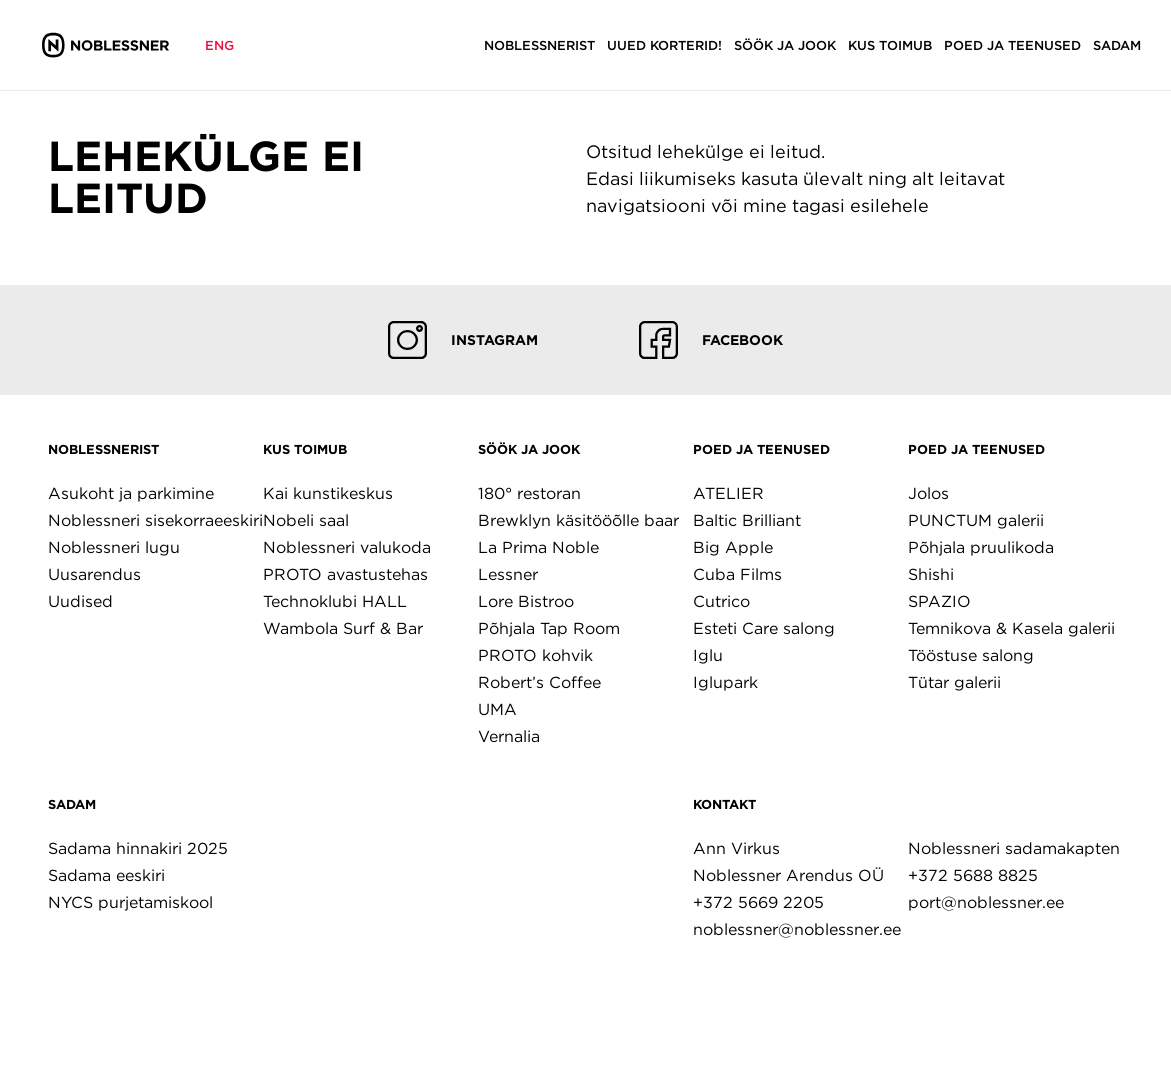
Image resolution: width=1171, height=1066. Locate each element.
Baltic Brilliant (747, 520)
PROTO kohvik (535, 655)
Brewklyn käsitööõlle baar (578, 520)
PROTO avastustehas (345, 574)
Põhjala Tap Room (549, 628)
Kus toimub (305, 449)
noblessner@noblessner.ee (797, 929)
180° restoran (529, 493)
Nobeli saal (306, 520)
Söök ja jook (529, 449)
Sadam (72, 804)
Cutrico (721, 601)
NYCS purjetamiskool (130, 902)
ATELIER (728, 493)
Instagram (463, 340)
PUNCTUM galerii (976, 520)
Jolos (928, 493)
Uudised (80, 601)
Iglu (708, 655)
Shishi (931, 574)
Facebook (711, 340)
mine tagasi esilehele (836, 205)
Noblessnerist (103, 449)
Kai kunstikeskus (328, 493)
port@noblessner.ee (986, 902)
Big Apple (733, 547)
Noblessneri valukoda (347, 547)
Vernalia (509, 736)
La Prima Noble (538, 547)
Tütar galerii (954, 682)
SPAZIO (939, 601)
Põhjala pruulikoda (981, 547)
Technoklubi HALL (335, 601)
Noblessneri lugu (114, 547)
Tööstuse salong (971, 655)
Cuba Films (737, 574)
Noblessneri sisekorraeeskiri (155, 520)
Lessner (508, 574)
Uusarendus (94, 574)
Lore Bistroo (526, 601)
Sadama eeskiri (106, 875)
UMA (497, 709)
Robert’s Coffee (539, 682)
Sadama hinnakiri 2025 (138, 848)
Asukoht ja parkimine (131, 493)
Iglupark (725, 682)
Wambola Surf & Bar (343, 628)
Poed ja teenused (761, 449)
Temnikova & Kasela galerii (1011, 628)
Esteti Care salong (764, 628)
